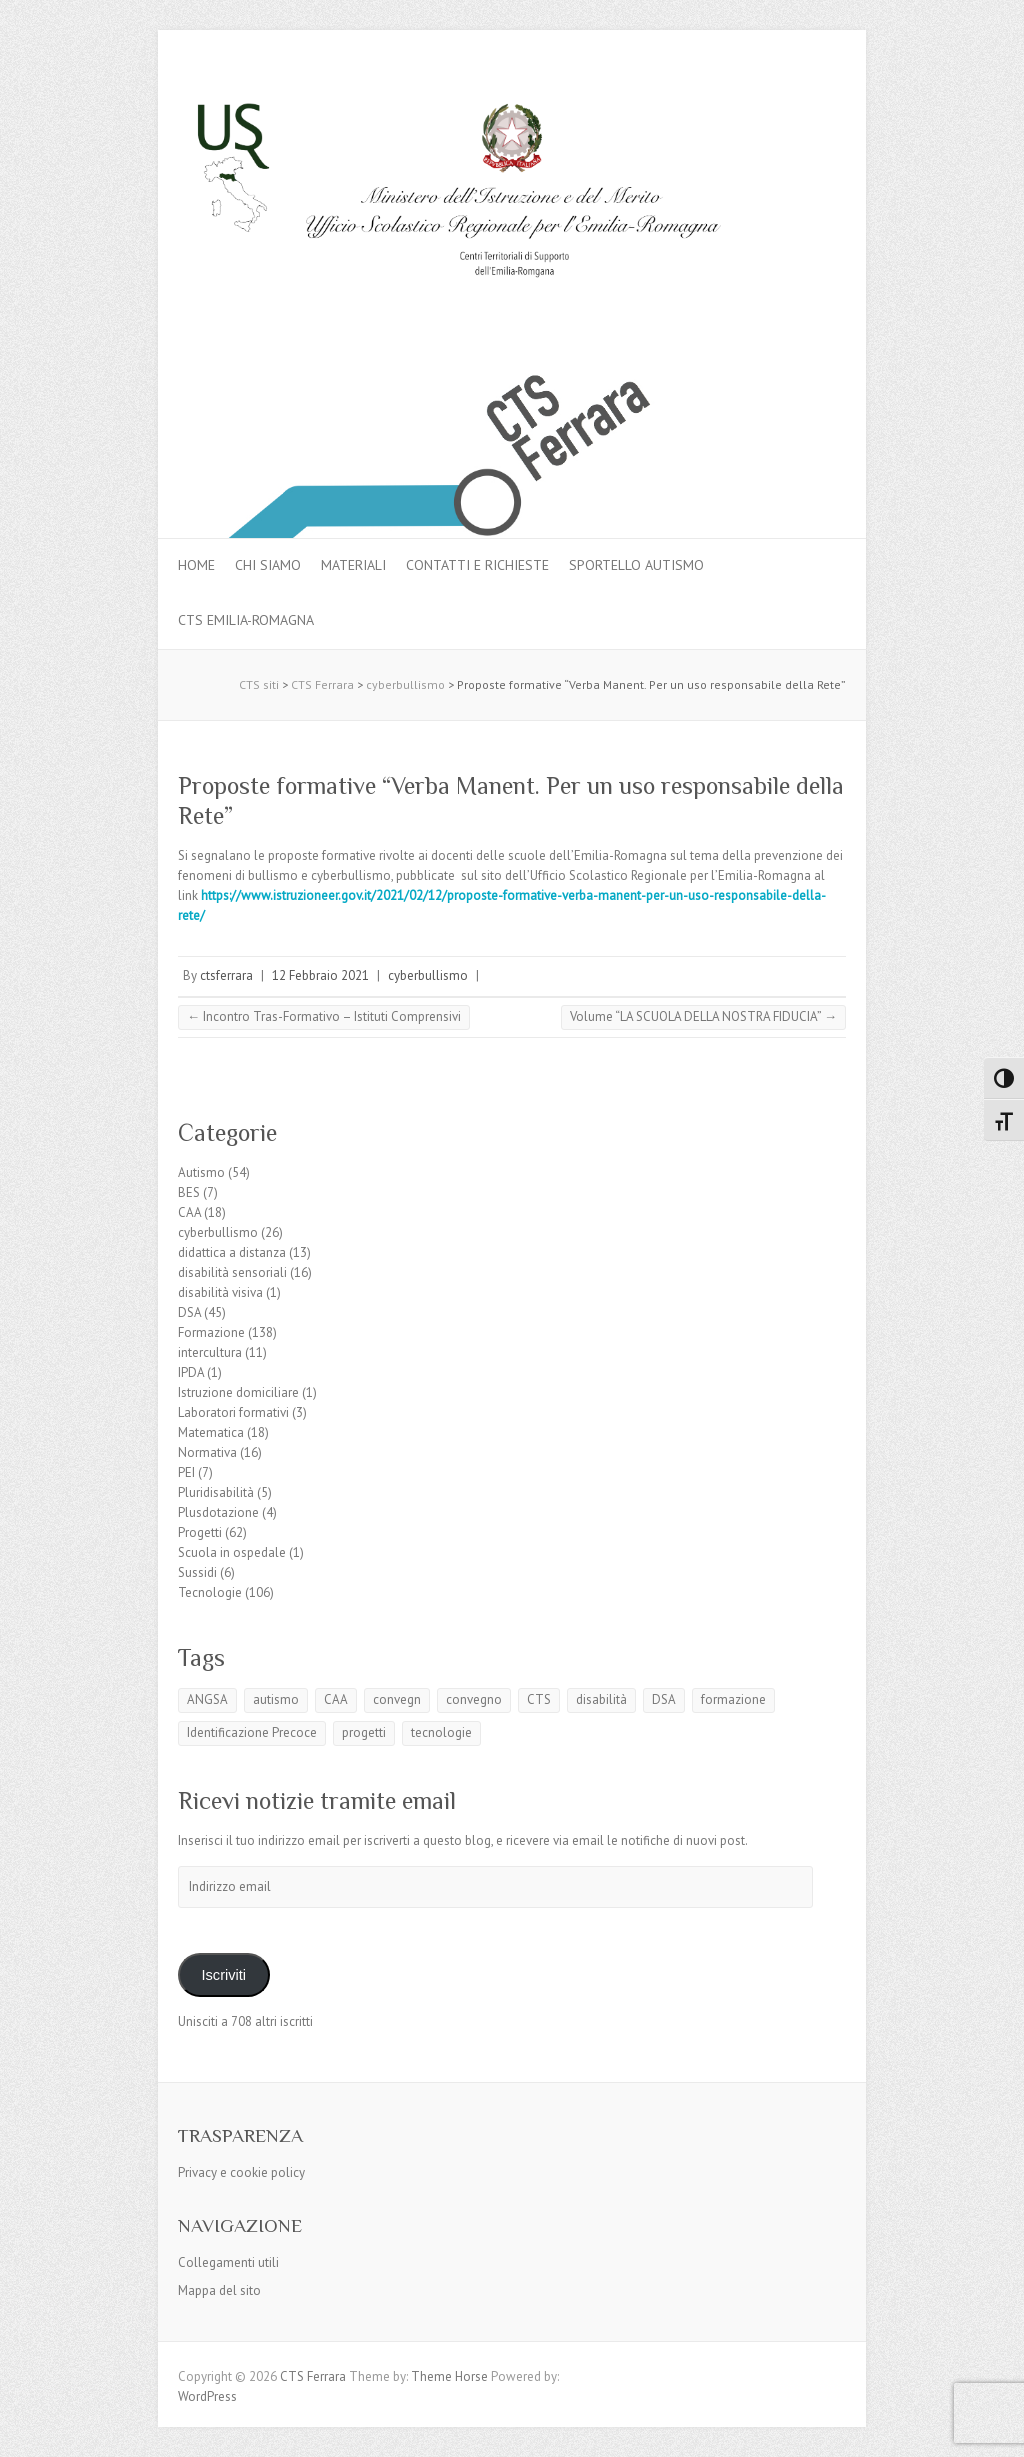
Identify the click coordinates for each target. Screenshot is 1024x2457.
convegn (397, 1699)
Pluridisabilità (216, 1492)
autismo (276, 1699)
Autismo (201, 1172)
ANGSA (207, 1699)
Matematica (211, 1432)
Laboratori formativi (233, 1412)
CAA (189, 1212)
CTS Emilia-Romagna (246, 620)
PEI (186, 1472)
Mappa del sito (219, 2290)
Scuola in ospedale (232, 1552)
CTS (539, 1699)
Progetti (200, 1532)
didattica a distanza (232, 1252)
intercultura (210, 1352)
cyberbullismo (428, 975)
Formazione (211, 1332)
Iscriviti (223, 1975)
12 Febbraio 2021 (320, 975)
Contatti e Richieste (477, 565)
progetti (364, 1732)
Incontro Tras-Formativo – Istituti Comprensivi (324, 1016)
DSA (189, 1312)
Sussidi (197, 1572)
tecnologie (441, 1732)
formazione (733, 1699)
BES (189, 1192)
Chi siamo (268, 565)
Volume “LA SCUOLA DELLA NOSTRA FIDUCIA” (703, 1016)
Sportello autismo (636, 565)
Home (196, 565)
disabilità (601, 1699)
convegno (474, 1699)
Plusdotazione (218, 1512)
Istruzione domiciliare (238, 1392)
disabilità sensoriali (232, 1272)
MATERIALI (353, 565)
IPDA (191, 1372)
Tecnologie (210, 1592)
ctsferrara (226, 975)
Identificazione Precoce (252, 1732)
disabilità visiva (220, 1292)
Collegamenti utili (228, 2262)
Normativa (207, 1452)
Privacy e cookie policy (241, 2172)
